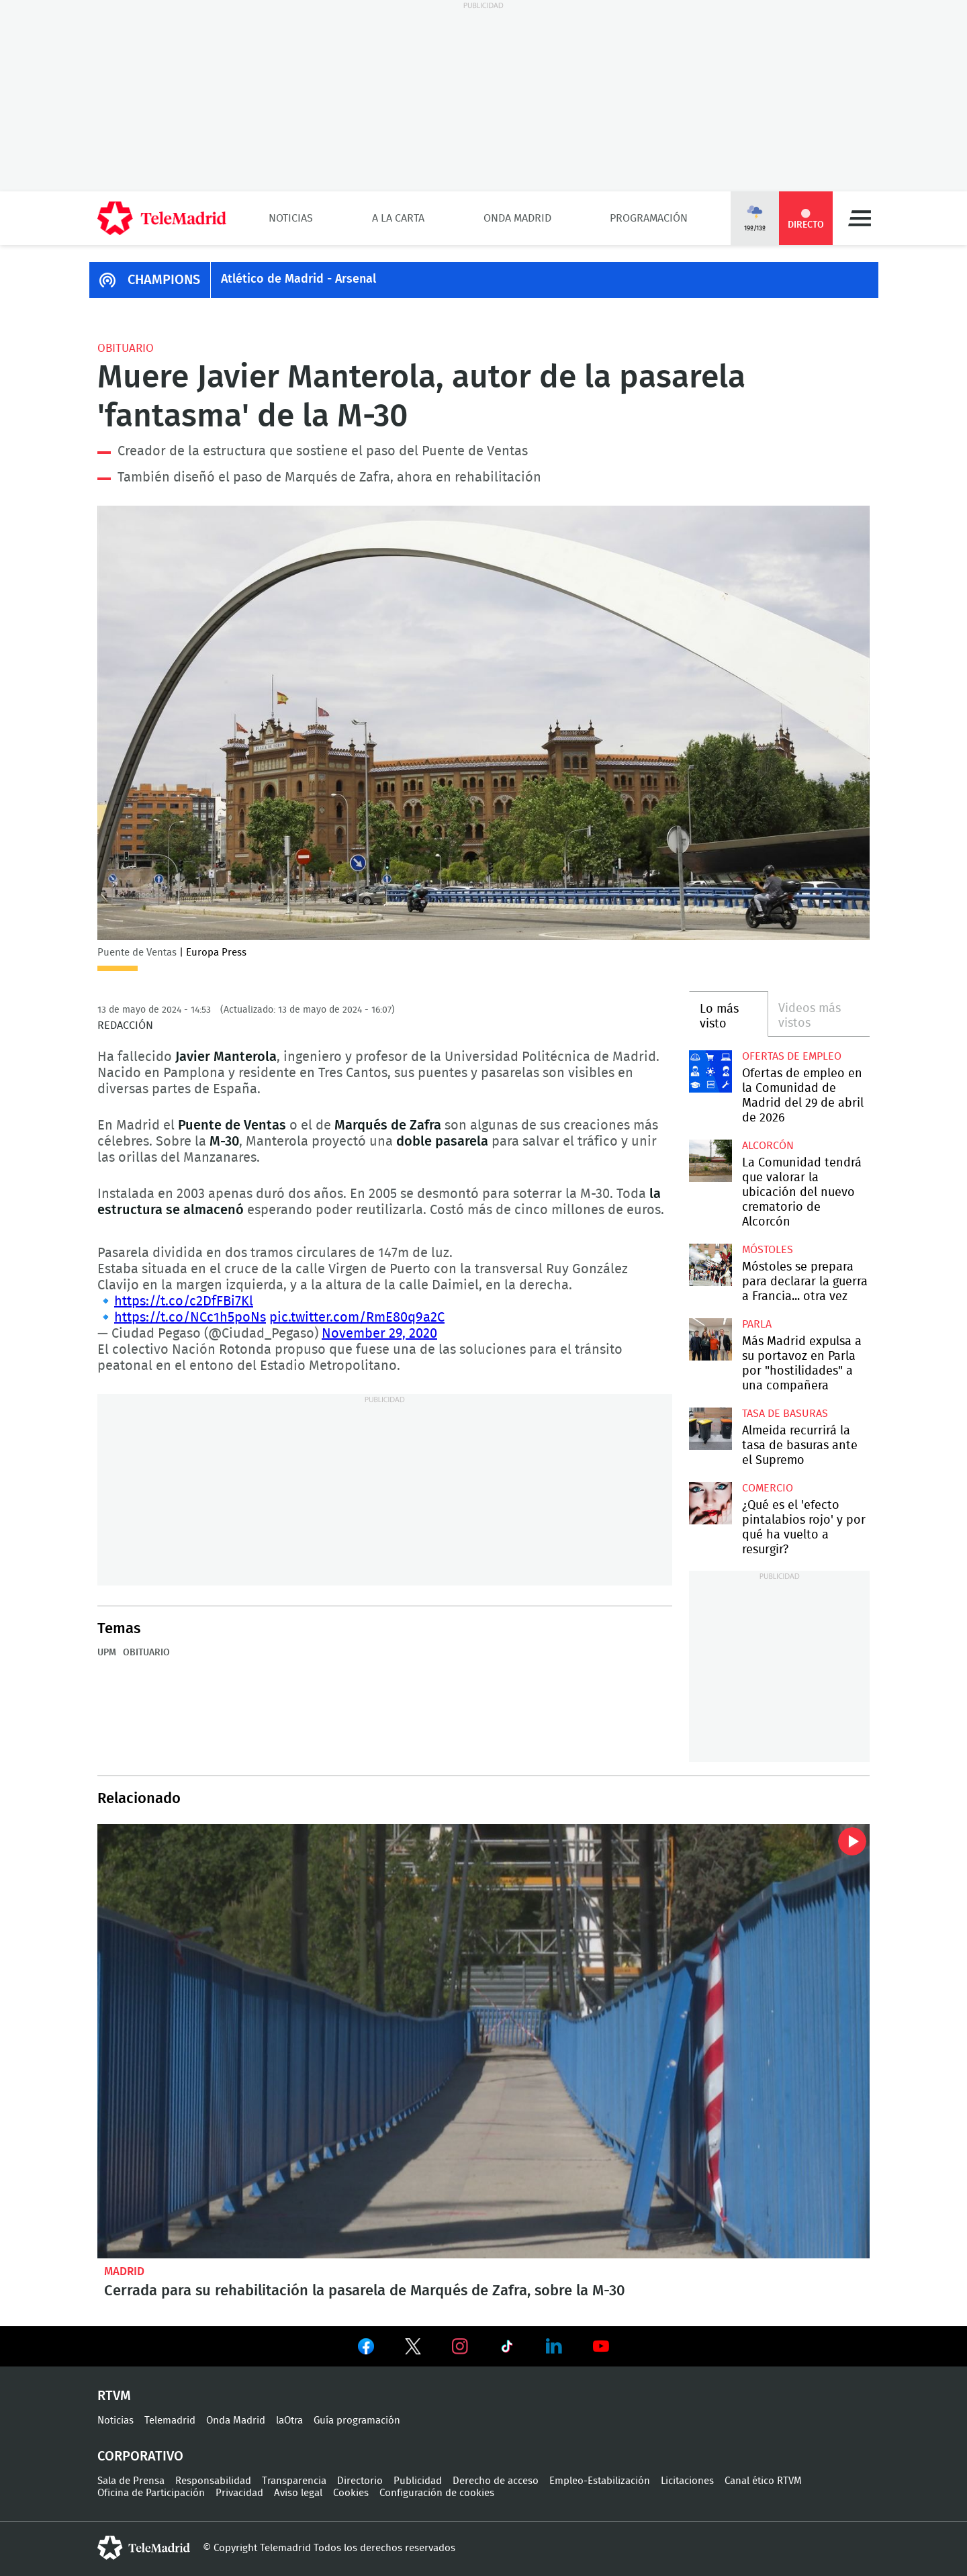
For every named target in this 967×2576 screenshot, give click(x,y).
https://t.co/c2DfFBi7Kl (183, 1301)
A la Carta (398, 218)
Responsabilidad (213, 2481)
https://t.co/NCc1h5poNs (190, 1317)
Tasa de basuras (785, 1413)
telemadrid (143, 2548)
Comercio (767, 1488)
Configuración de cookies (436, 2493)
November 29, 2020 (379, 1333)
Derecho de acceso (496, 2481)
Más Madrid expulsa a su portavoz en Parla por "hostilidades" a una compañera (710, 1339)
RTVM (114, 2396)
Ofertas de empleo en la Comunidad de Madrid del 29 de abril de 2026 (710, 1071)
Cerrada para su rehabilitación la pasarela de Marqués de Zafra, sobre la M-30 (483, 2041)
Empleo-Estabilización (599, 2481)
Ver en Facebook (366, 2349)
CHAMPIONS (164, 280)
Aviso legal (298, 2493)
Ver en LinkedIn (554, 2346)
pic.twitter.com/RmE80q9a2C (357, 1317)
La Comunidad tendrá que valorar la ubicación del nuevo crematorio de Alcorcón (710, 1161)
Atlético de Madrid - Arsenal (298, 279)
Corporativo (140, 2456)
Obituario (125, 348)
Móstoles (767, 1249)
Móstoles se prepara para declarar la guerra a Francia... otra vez (710, 1265)
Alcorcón (768, 1145)
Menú (859, 218)
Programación (649, 218)
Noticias (291, 218)
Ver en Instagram (460, 2346)
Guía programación (357, 2421)
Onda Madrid (517, 218)
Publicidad (418, 2481)
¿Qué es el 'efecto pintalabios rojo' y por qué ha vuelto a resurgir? (710, 1503)
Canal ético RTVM (763, 2481)
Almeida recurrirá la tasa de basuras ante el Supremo (710, 1429)
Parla (757, 1324)
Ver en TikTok (507, 2349)
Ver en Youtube (601, 2346)
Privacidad (239, 2493)
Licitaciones (687, 2481)
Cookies (351, 2493)
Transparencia (294, 2481)
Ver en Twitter (413, 2349)
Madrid (124, 2271)
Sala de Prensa (131, 2481)
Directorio (360, 2481)
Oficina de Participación (151, 2493)
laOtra (289, 2421)
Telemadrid (169, 2421)
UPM (106, 1652)
